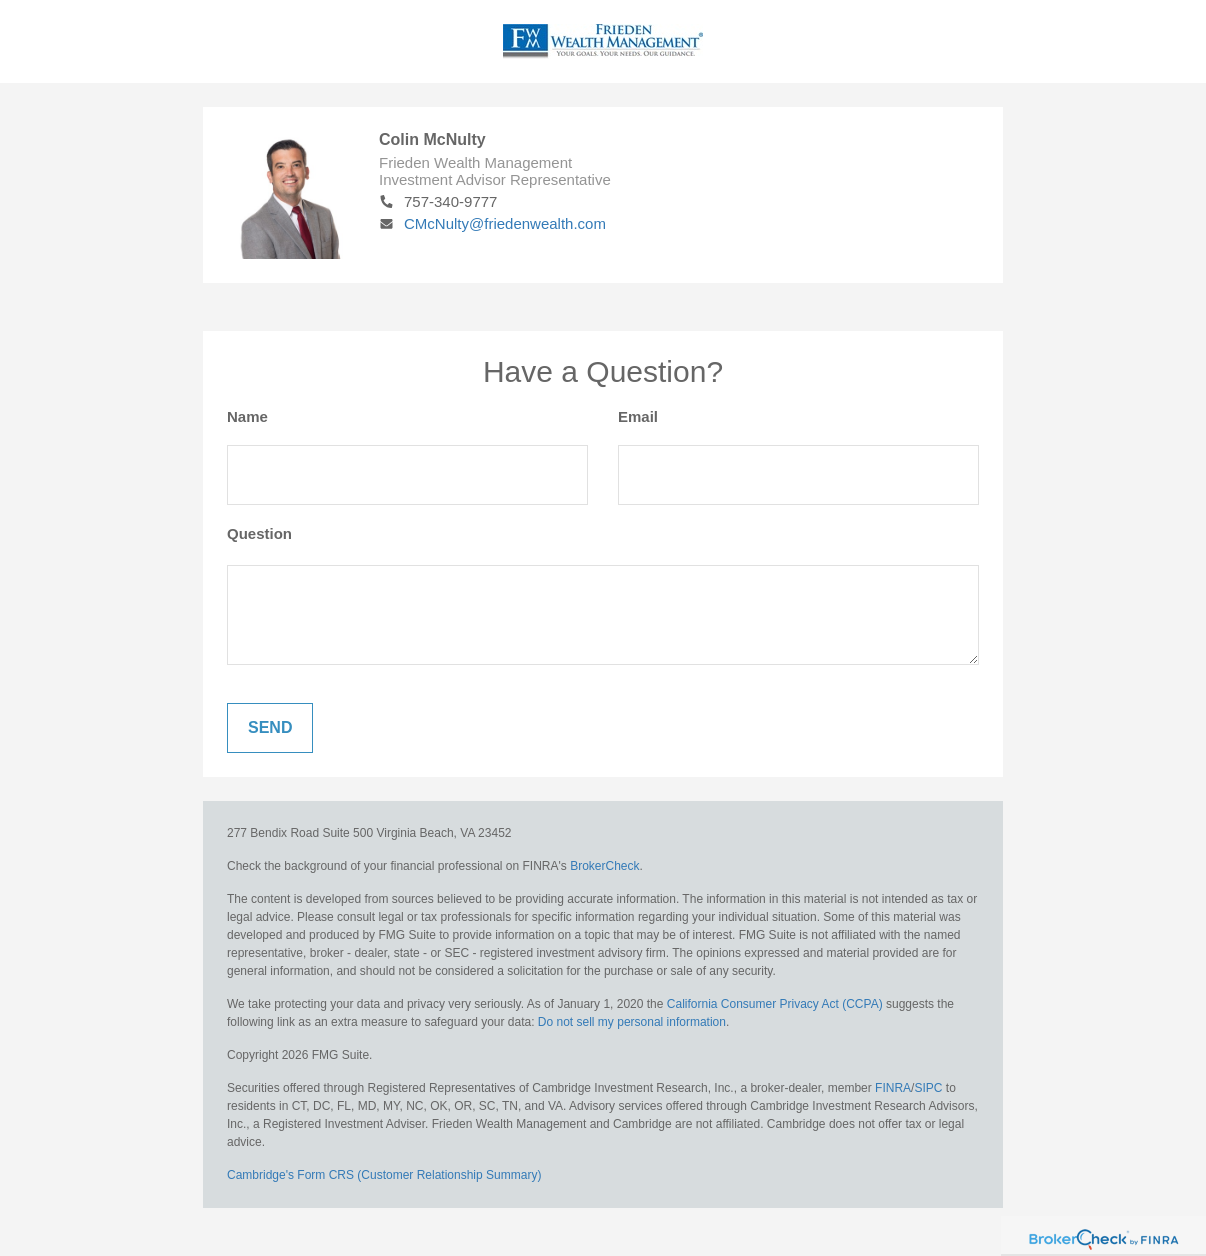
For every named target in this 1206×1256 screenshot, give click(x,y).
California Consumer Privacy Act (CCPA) (775, 1004)
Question (259, 533)
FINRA (893, 1088)
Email (638, 416)
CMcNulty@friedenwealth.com (492, 223)
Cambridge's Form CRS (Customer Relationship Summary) (384, 1175)
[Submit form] (270, 728)
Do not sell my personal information (632, 1022)
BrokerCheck (604, 866)
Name (247, 416)
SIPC (928, 1088)
